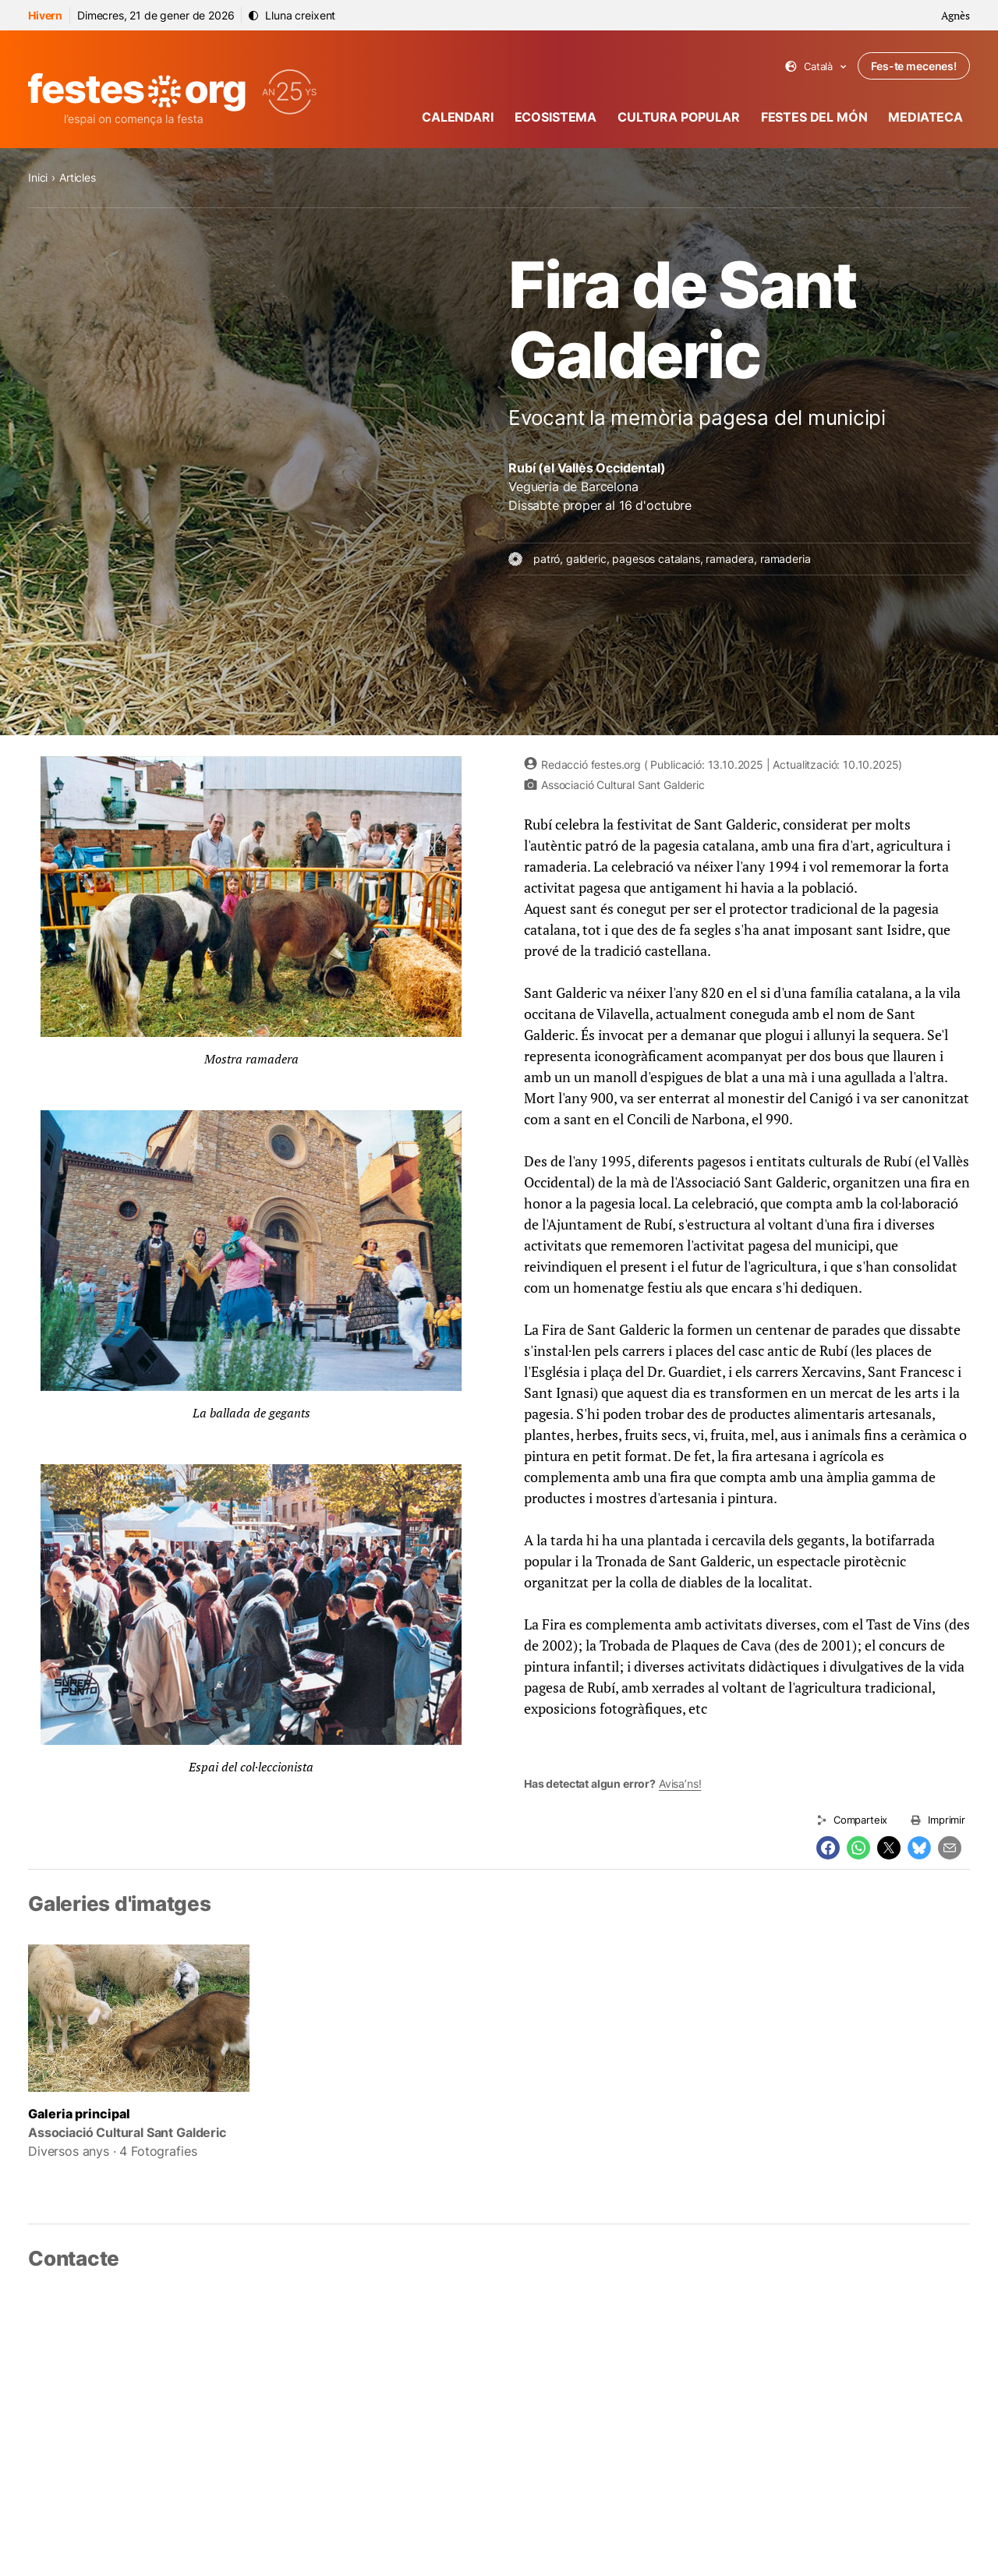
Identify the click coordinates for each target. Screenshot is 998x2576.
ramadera (730, 558)
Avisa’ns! (680, 1783)
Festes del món (814, 117)
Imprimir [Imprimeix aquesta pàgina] (946, 1819)
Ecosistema (555, 117)
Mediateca (925, 117)
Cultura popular (679, 117)
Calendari (458, 117)
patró (546, 558)
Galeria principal (79, 2113)
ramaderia (785, 558)
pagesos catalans (655, 558)
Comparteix (860, 1819)
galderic (586, 558)
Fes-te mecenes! (914, 66)
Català (816, 67)
